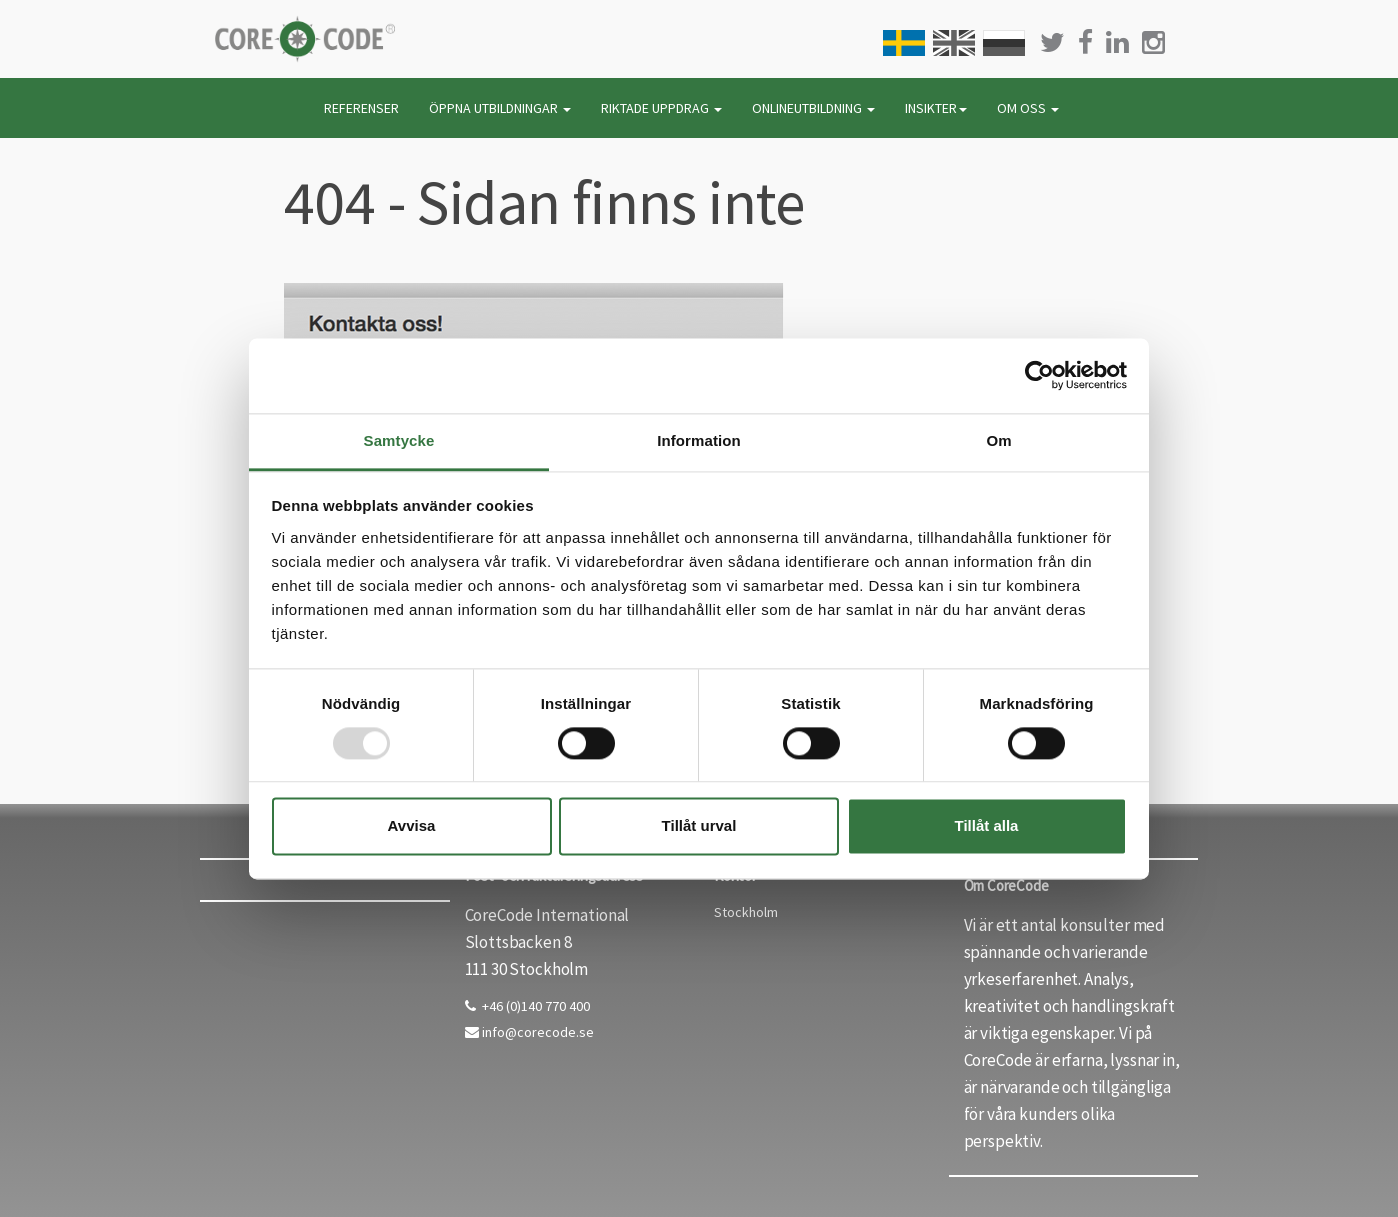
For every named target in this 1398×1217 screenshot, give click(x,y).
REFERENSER (361, 108)
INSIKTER (936, 108)
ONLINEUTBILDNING (813, 108)
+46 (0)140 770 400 (527, 1006)
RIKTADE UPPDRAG (661, 108)
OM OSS (1028, 108)
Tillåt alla (987, 826)
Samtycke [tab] (399, 440)
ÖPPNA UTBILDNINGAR (500, 108)
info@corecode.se (529, 1032)
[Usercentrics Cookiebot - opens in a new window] (1039, 375)
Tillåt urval (699, 826)
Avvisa (412, 826)
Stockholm (746, 912)
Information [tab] (699, 440)
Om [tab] (998, 440)
